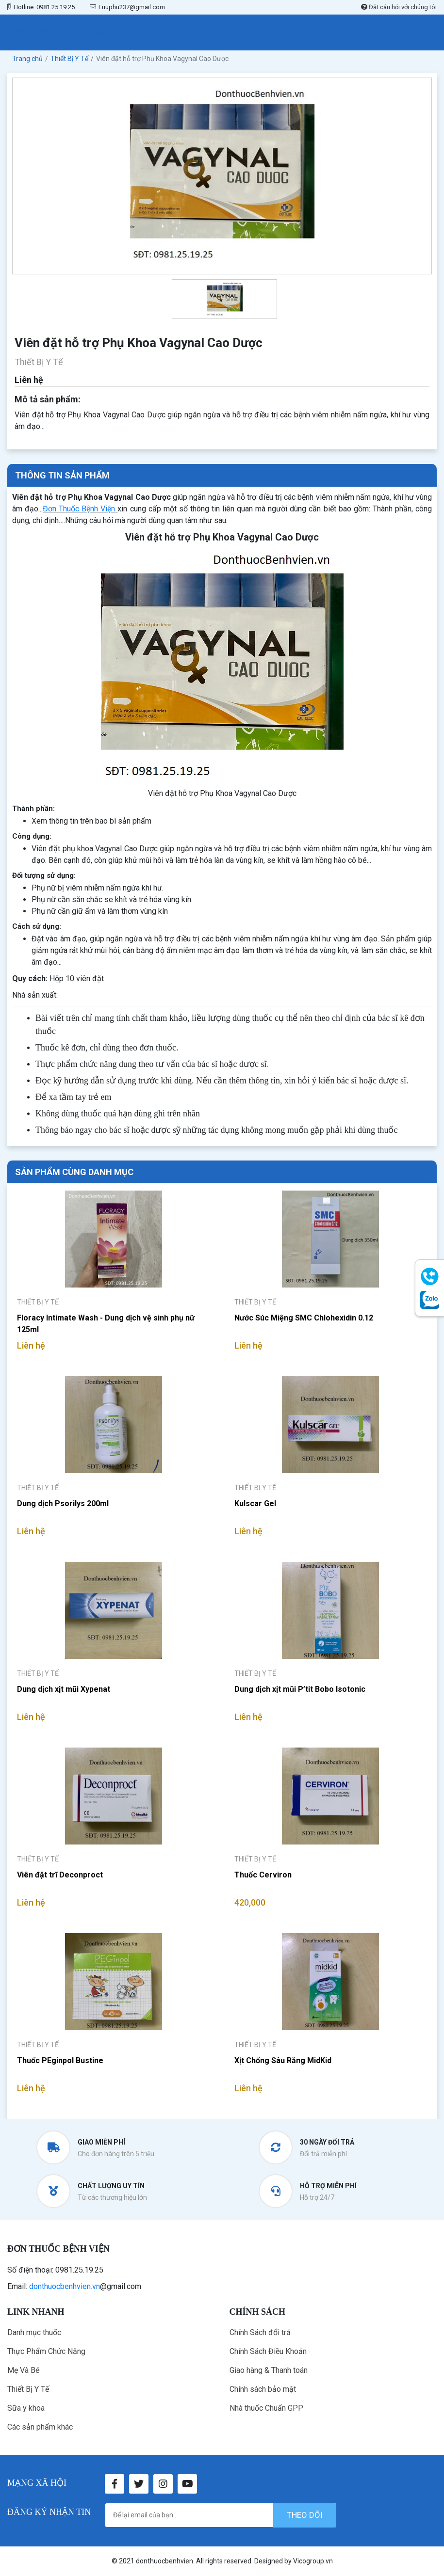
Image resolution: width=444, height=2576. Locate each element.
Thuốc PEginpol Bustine (60, 2060)
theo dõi (305, 2515)
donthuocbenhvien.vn (64, 2286)
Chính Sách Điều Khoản (268, 2351)
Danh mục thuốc (34, 2332)
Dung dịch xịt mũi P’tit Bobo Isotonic (299, 1689)
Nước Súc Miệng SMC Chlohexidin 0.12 (303, 1317)
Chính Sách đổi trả (260, 2332)
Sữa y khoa (26, 2408)
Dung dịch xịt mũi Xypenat (63, 1689)
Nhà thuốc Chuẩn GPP (266, 2408)
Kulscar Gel (255, 1503)
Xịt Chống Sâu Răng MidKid (282, 2060)
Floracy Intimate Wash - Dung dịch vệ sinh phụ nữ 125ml (106, 1323)
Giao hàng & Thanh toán (269, 2370)
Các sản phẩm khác (40, 2427)
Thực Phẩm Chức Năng (46, 2351)
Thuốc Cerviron (263, 1874)
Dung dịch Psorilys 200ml (63, 1503)
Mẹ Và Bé (23, 2370)
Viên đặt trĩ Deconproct (60, 1874)
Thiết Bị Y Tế (28, 2389)
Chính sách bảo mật (263, 2389)
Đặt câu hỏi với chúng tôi (399, 7)
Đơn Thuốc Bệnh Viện (79, 508)
